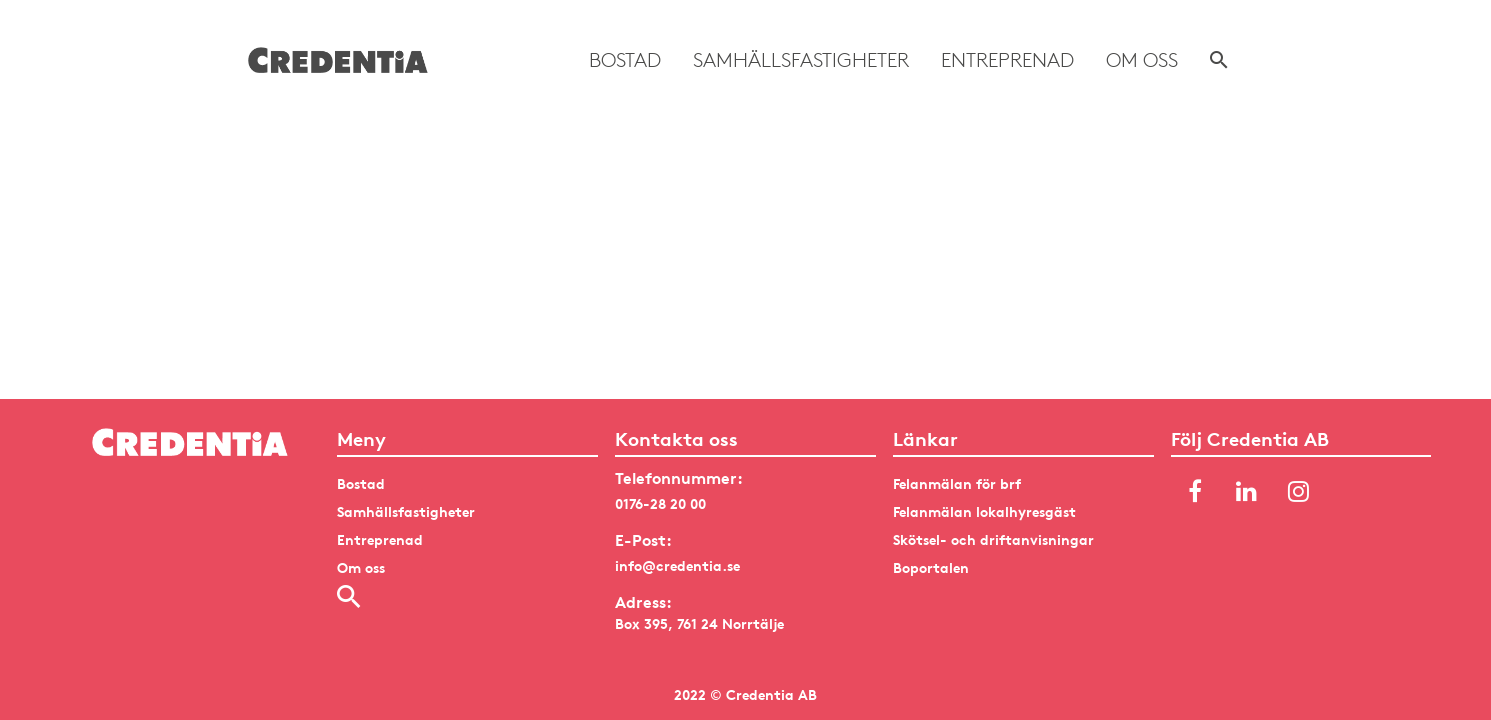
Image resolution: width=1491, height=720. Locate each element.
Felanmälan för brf (957, 483)
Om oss (1142, 60)
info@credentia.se (677, 565)
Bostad (625, 60)
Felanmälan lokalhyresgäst (984, 511)
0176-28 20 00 (660, 503)
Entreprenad (1007, 60)
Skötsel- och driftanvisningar (993, 539)
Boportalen (931, 567)
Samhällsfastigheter (801, 60)
